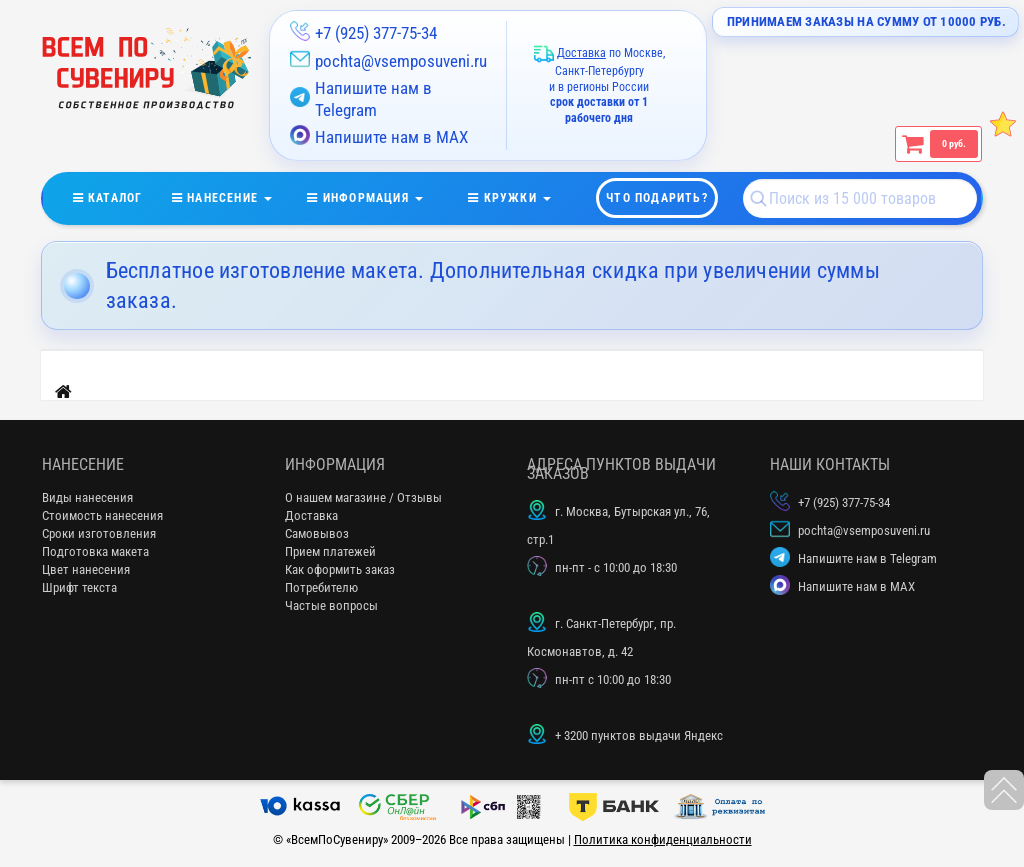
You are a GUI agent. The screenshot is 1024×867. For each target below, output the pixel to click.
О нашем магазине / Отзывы (363, 497)
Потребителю (321, 587)
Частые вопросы (331, 605)
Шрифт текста (79, 587)
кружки (522, 194)
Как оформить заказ (340, 569)
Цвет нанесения (86, 569)
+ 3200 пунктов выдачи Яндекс (639, 735)
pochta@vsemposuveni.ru (401, 61)
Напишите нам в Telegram (361, 99)
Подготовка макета (95, 551)
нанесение (235, 194)
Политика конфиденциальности (663, 839)
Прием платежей (330, 551)
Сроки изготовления (99, 533)
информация (377, 194)
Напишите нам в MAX (379, 136)
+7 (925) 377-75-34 (376, 33)
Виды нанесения (87, 497)
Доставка (311, 515)
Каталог (122, 194)
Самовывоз (317, 533)
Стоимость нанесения (102, 515)
